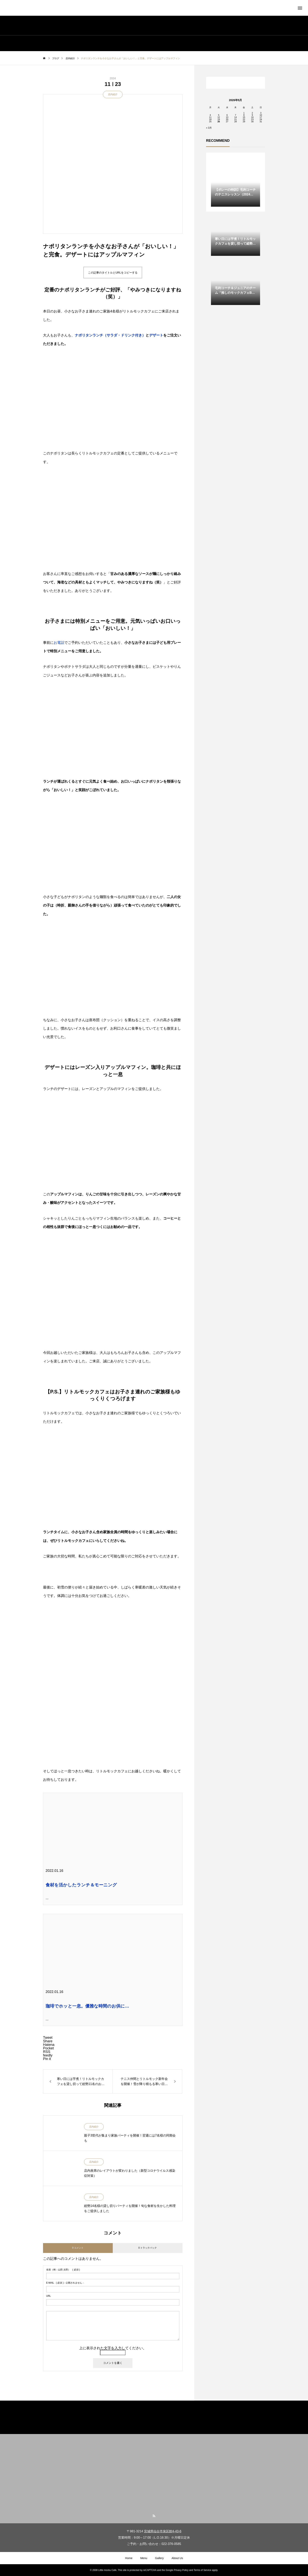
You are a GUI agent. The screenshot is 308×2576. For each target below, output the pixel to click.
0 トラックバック (147, 2247)
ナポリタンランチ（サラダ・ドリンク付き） (110, 335)
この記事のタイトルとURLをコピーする (113, 272)
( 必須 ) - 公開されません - (65, 2283)
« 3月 (209, 127)
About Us (177, 2558)
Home (128, 2558)
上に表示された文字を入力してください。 (112, 2348)
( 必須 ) (63, 2269)
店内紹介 (112, 94)
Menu (143, 2558)
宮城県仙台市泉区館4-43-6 (162, 2531)
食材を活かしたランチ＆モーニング (81, 1884)
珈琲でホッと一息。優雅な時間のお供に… (87, 2006)
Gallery (159, 2558)
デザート (156, 335)
